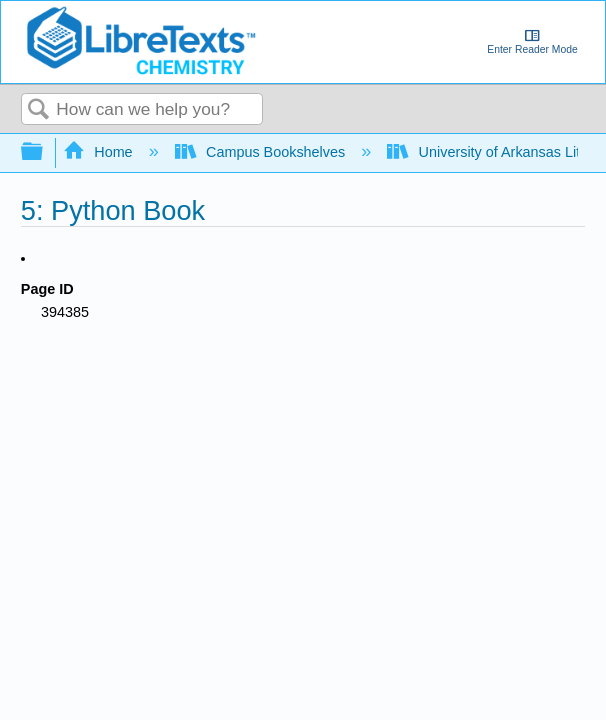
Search (39, 110)
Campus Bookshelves (262, 152)
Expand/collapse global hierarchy (45, 152)
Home (100, 152)
